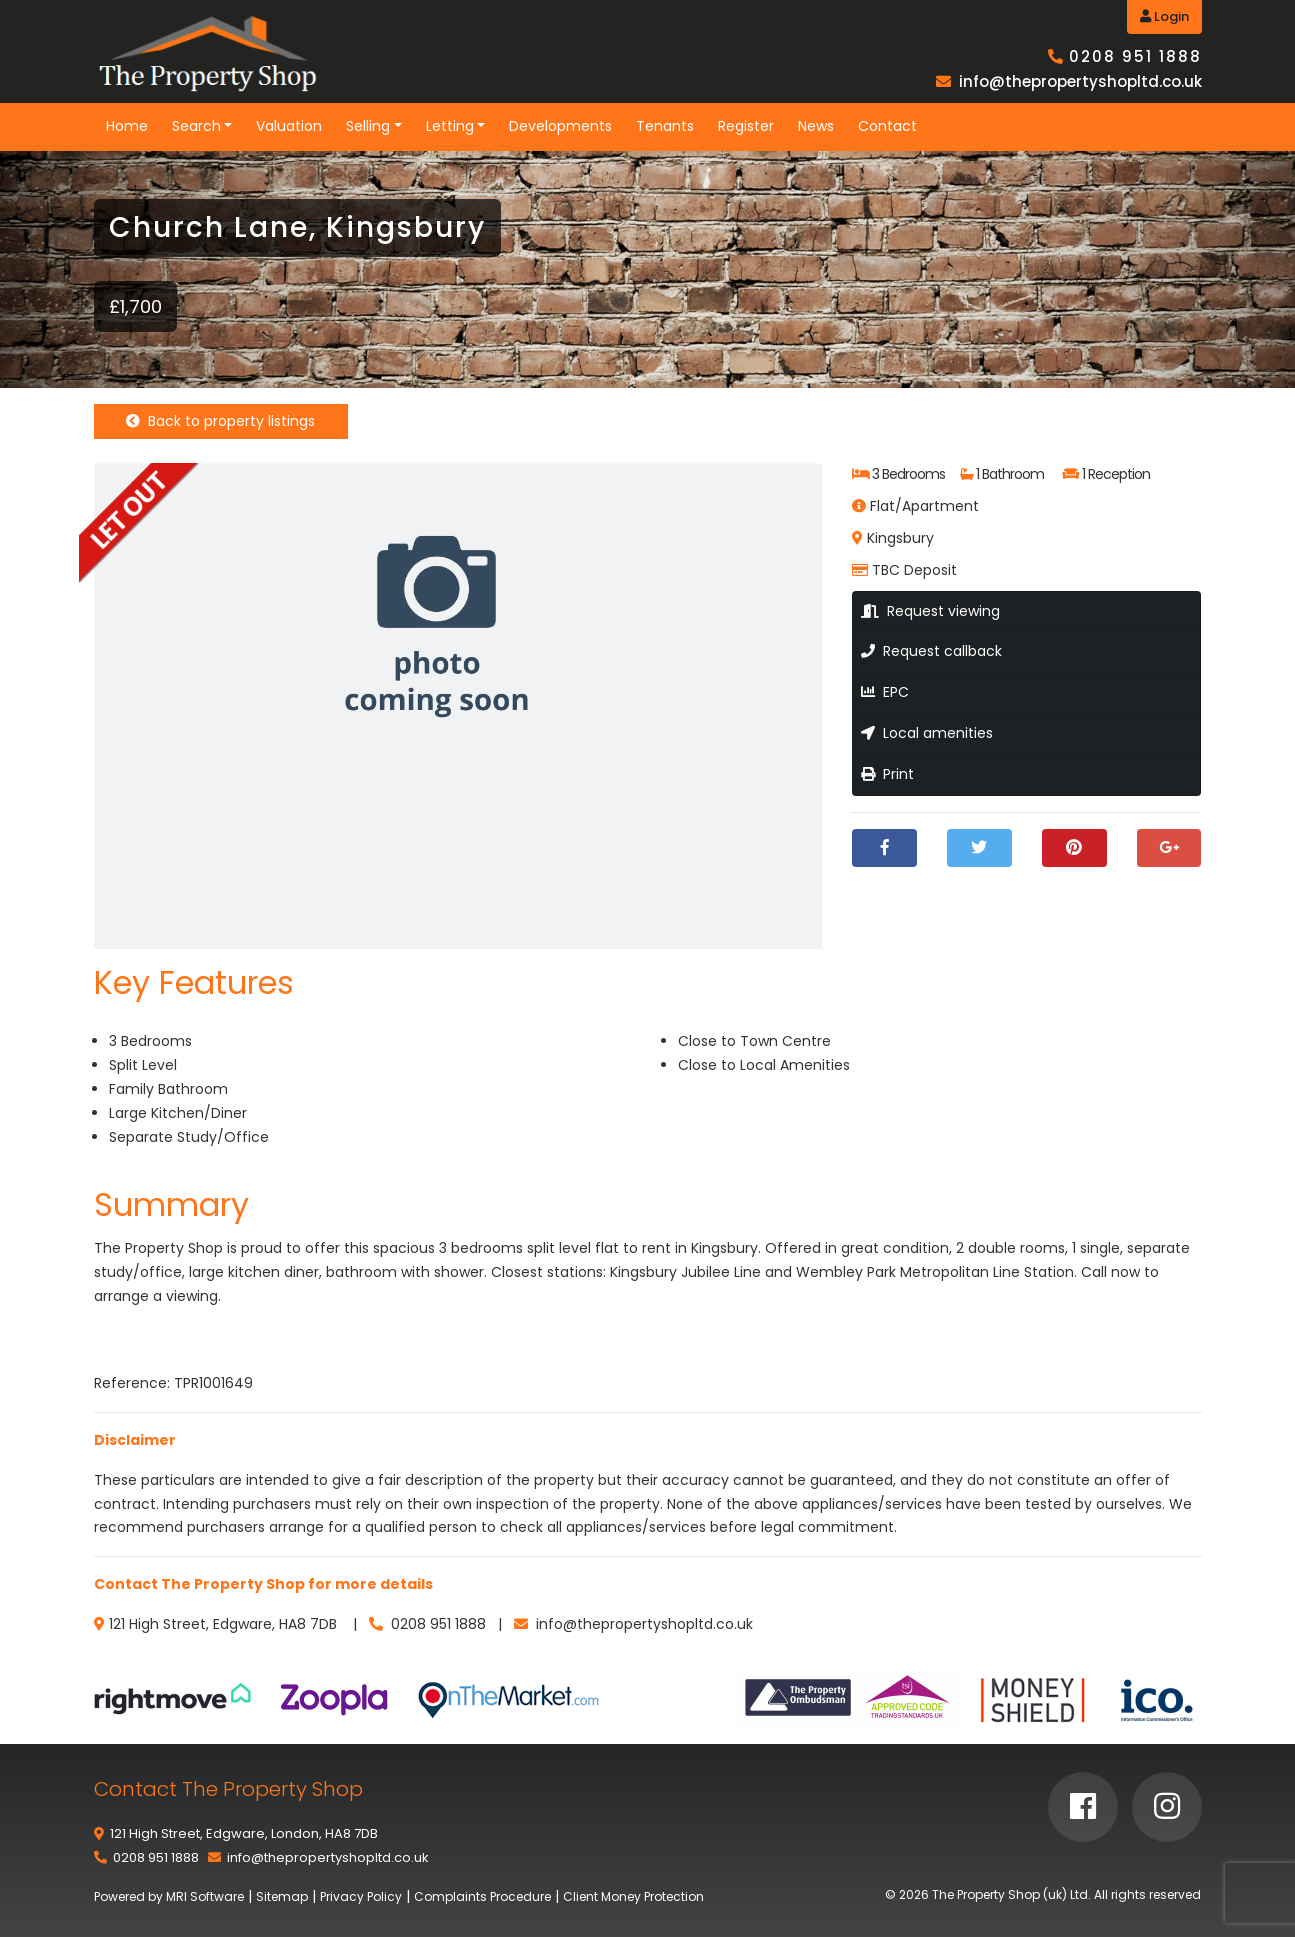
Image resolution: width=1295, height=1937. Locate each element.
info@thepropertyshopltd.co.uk (1080, 81)
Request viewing (930, 611)
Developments (560, 126)
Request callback (931, 651)
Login (1164, 16)
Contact (887, 126)
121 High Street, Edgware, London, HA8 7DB (244, 1833)
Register (746, 126)
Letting (450, 126)
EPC (885, 692)
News (816, 126)
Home (127, 126)
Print (887, 774)
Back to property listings (220, 421)
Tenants (665, 126)
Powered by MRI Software (169, 1896)
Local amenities (927, 733)
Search (196, 126)
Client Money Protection (633, 1896)
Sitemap (282, 1896)
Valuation (289, 126)
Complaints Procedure (482, 1896)
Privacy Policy (361, 1896)
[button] (804, 481)
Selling (368, 126)
